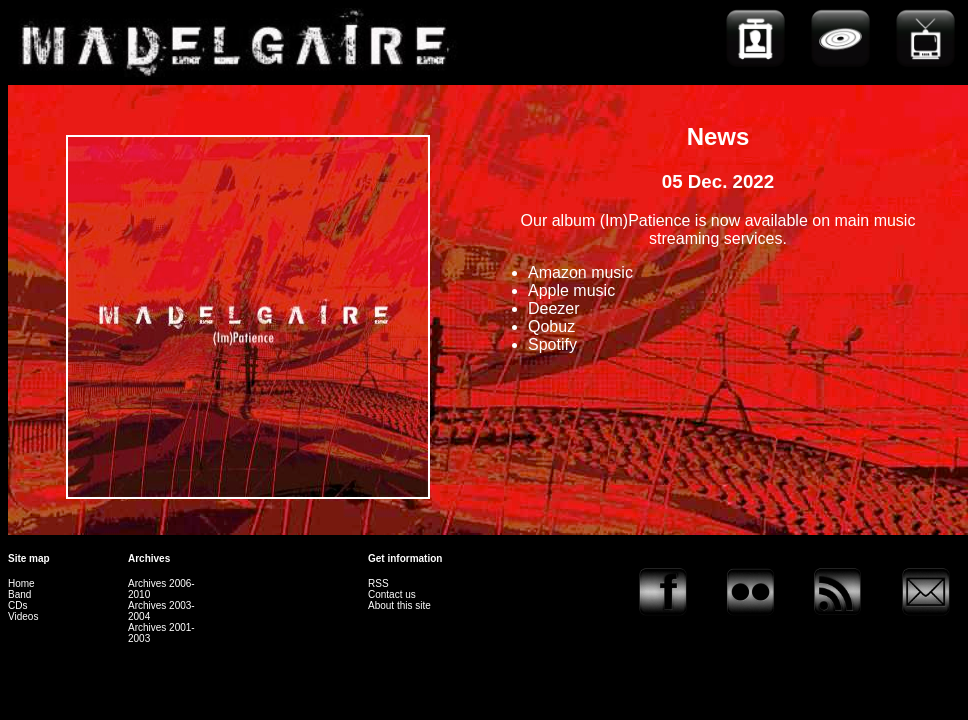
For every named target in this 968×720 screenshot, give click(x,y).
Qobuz (551, 326)
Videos (23, 616)
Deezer (554, 308)
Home (21, 583)
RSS (378, 583)
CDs (17, 605)
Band (19, 594)
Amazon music (580, 272)
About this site (399, 605)
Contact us (392, 594)
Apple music (571, 290)
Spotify (552, 344)
